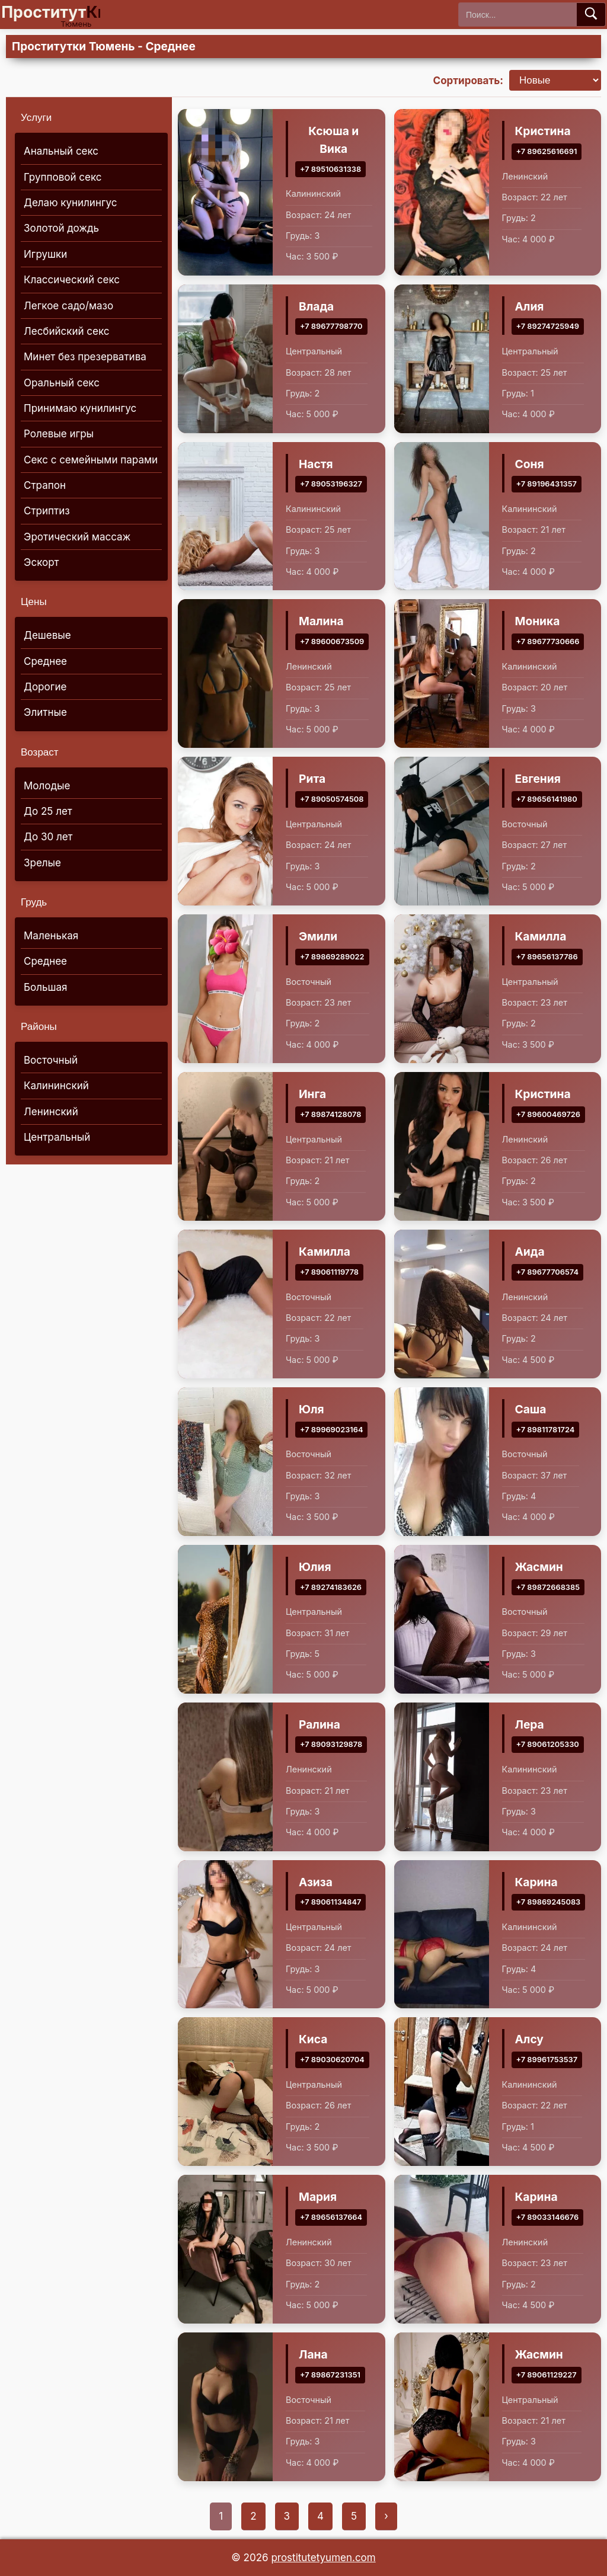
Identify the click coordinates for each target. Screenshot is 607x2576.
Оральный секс (62, 383)
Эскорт (41, 562)
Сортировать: (468, 81)
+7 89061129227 (546, 2374)
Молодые (47, 786)
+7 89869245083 (548, 1902)
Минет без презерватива (85, 357)
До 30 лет (48, 837)
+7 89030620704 (332, 2060)
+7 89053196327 (331, 484)
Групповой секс (62, 177)
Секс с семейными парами (91, 460)
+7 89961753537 (547, 2060)
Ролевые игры (59, 434)
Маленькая (51, 936)
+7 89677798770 (331, 326)
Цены (34, 601)
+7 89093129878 (331, 1744)
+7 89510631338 (330, 169)
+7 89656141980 (546, 799)
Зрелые (42, 863)
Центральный (57, 1137)
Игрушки (45, 254)
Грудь (34, 902)
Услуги (36, 117)
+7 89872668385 (548, 1587)
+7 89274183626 (331, 1587)
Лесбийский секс (67, 331)
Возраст (40, 752)
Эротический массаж (77, 537)
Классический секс (72, 280)
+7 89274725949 (547, 326)
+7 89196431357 (546, 484)
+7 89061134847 (330, 1902)
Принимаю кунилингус (80, 408)
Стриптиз (47, 511)
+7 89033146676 (547, 2217)
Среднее (45, 661)
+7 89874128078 (330, 1114)
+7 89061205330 (547, 1744)
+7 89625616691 (546, 151)
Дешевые (47, 635)
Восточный (51, 1060)
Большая (45, 987)
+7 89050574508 (331, 799)
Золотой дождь (61, 228)
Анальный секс (61, 151)
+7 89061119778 (329, 1272)
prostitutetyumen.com (323, 2558)
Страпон (45, 485)
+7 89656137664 (331, 2217)
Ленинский (51, 1112)
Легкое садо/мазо (68, 306)
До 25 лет (48, 811)
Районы (39, 1026)
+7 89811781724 (545, 1429)
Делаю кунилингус (70, 203)
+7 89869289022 (332, 956)
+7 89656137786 (547, 956)
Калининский (56, 1086)
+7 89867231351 (330, 2374)
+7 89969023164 (331, 1429)
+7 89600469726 (548, 1114)
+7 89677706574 (547, 1272)
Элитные (45, 712)
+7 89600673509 (332, 642)
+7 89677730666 (548, 642)
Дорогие (45, 687)
